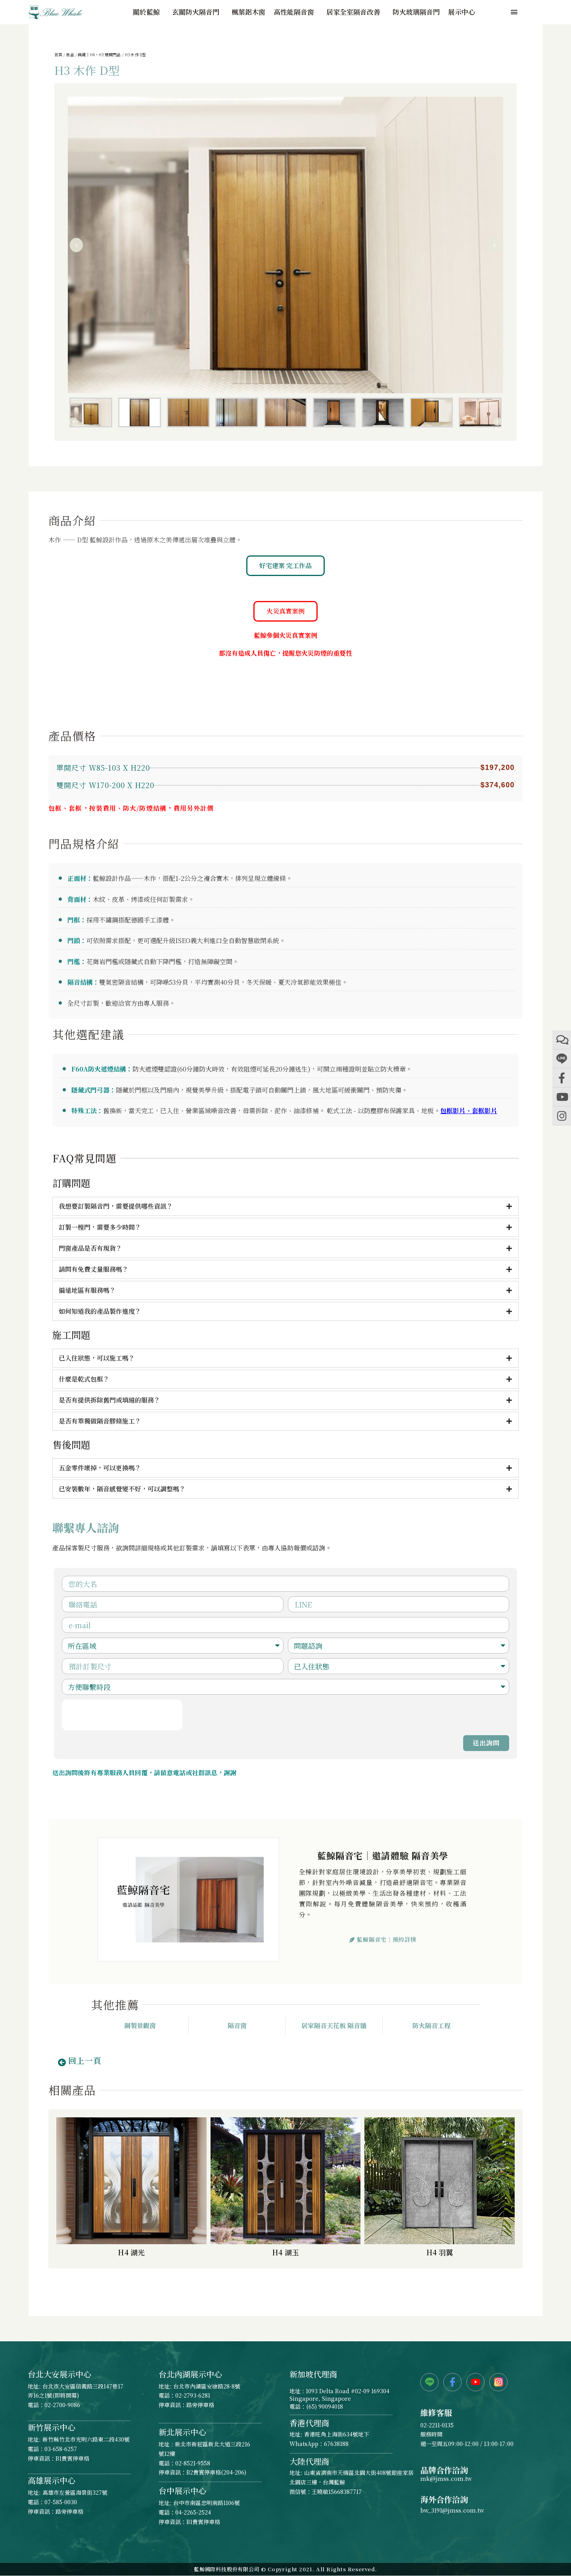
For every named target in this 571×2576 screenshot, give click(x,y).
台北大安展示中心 (59, 2374)
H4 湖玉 (285, 2252)
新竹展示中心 (51, 2427)
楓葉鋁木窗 (248, 12)
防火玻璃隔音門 (416, 12)
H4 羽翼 (439, 2252)
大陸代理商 (309, 2461)
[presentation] (122, 1714)
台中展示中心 (182, 2490)
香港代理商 (309, 2423)
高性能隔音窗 (296, 12)
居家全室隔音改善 (355, 12)
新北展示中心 (182, 2432)
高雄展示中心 (51, 2480)
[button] (77, 245)
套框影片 (484, 1110)
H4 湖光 (131, 2252)
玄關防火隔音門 (197, 12)
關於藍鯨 (148, 12)
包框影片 (453, 1110)
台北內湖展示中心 (190, 2374)
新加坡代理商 (313, 2374)
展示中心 (461, 12)
